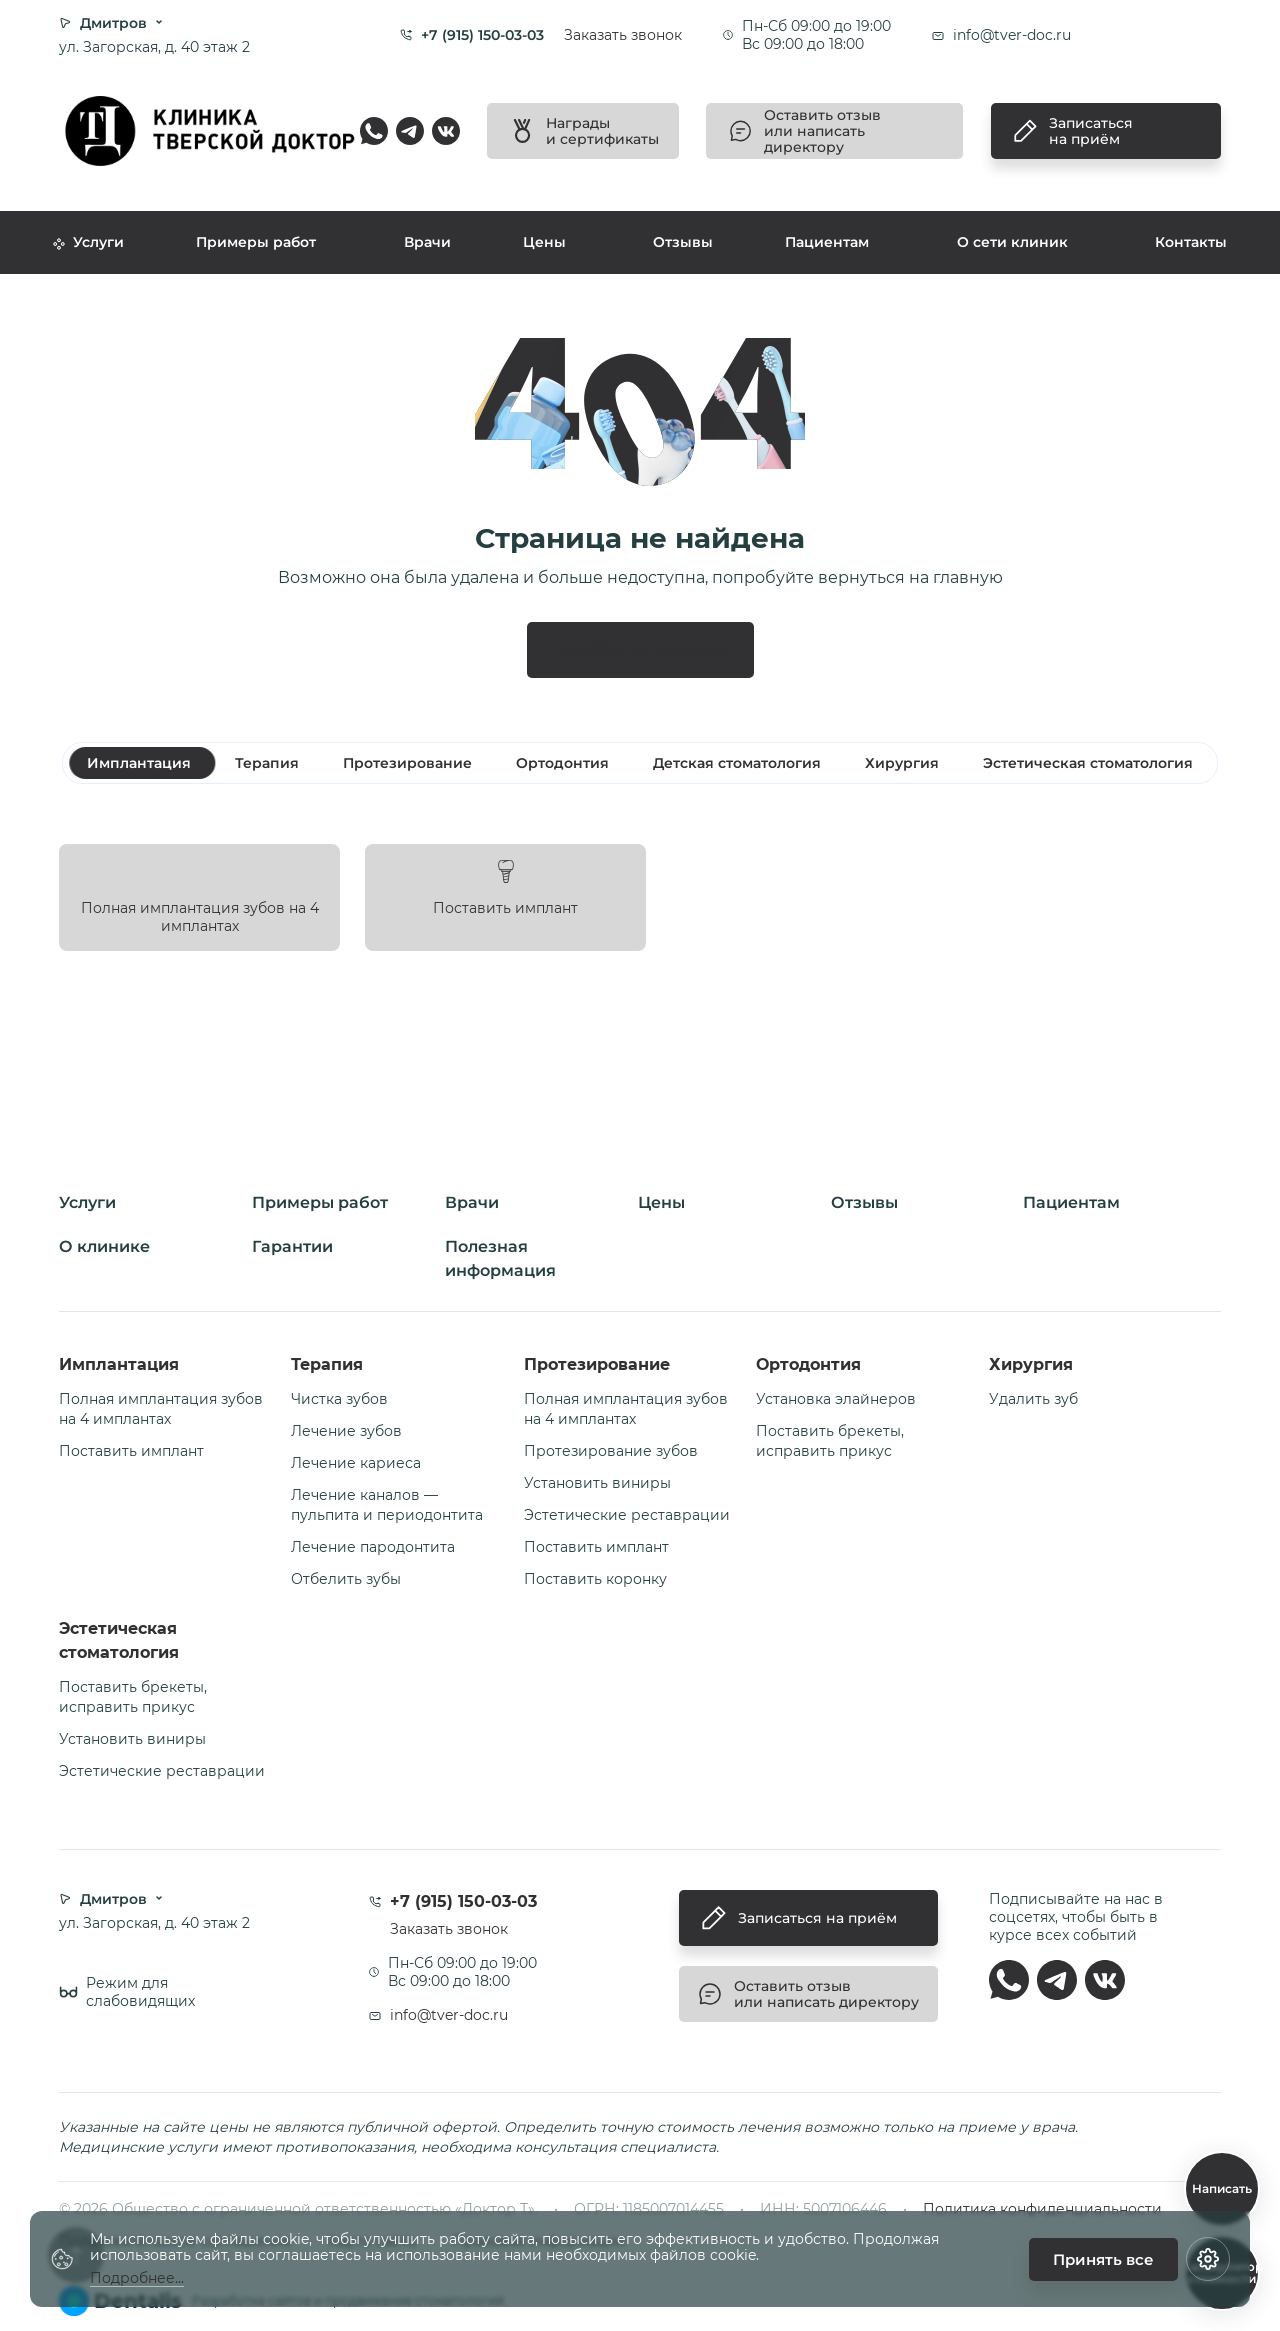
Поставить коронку (595, 1579)
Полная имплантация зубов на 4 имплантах (161, 1409)
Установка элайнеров (836, 1399)
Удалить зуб (1033, 1399)
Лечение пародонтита (373, 1547)
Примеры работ (256, 242)
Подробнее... (137, 2278)
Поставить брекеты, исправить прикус (830, 1441)
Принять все (1103, 2259)
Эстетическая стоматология (119, 1640)
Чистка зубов (339, 1399)
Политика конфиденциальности (1042, 2209)
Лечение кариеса (356, 1463)
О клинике (104, 1246)
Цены (544, 242)
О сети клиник (1012, 242)
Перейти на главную (640, 649)
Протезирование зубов (611, 1451)
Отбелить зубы (346, 1579)
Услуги (88, 242)
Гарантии (292, 1246)
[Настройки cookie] (1208, 2259)
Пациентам (827, 242)
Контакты (1191, 242)
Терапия (327, 1364)
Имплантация (119, 1364)
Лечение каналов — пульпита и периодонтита (387, 1505)
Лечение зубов (346, 1431)
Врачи (427, 242)
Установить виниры (597, 1483)
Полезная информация (500, 1258)
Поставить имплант (131, 1451)
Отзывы (683, 242)
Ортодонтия (808, 1364)
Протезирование (597, 1364)
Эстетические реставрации (627, 1515)
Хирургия (1031, 1364)
